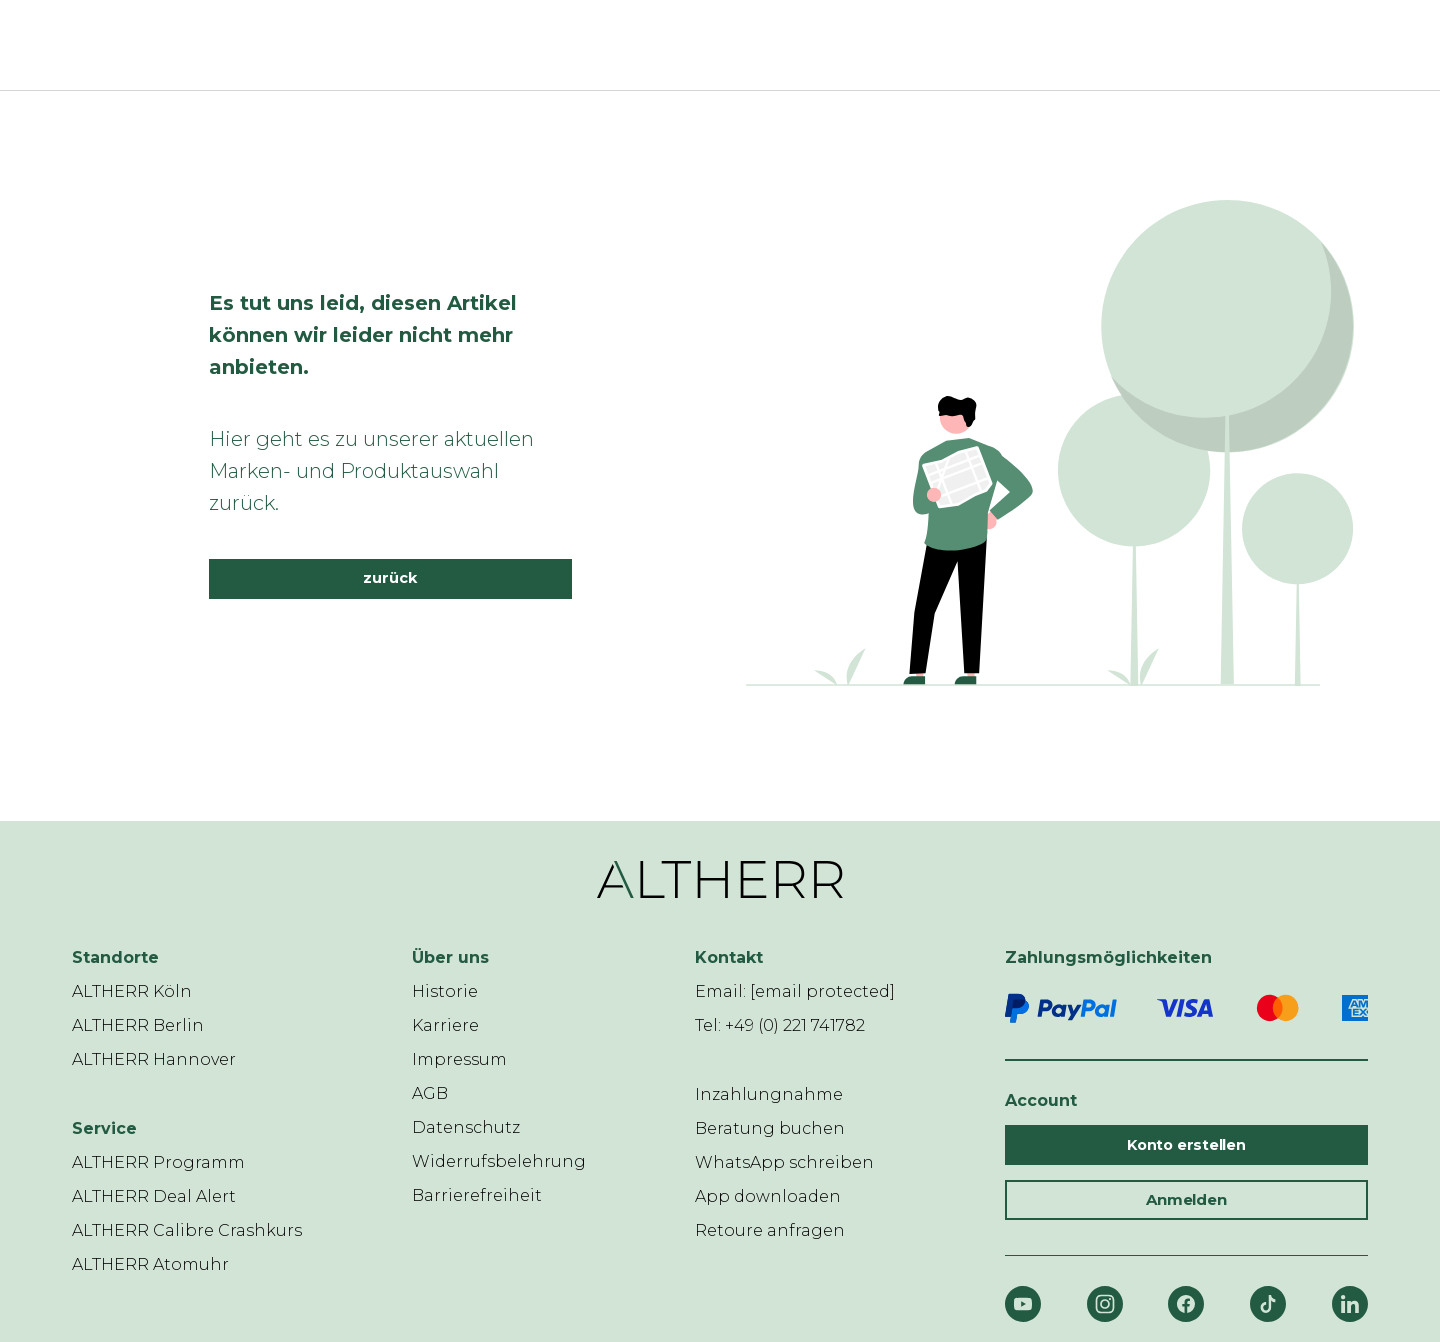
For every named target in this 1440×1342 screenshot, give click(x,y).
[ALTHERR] (708, 45)
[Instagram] (1105, 1304)
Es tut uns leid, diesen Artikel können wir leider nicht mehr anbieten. (363, 335)
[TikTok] (1268, 1304)
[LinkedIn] (1350, 1304)
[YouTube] (1023, 1304)
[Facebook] (1186, 1304)
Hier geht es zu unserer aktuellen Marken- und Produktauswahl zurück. (371, 471)
